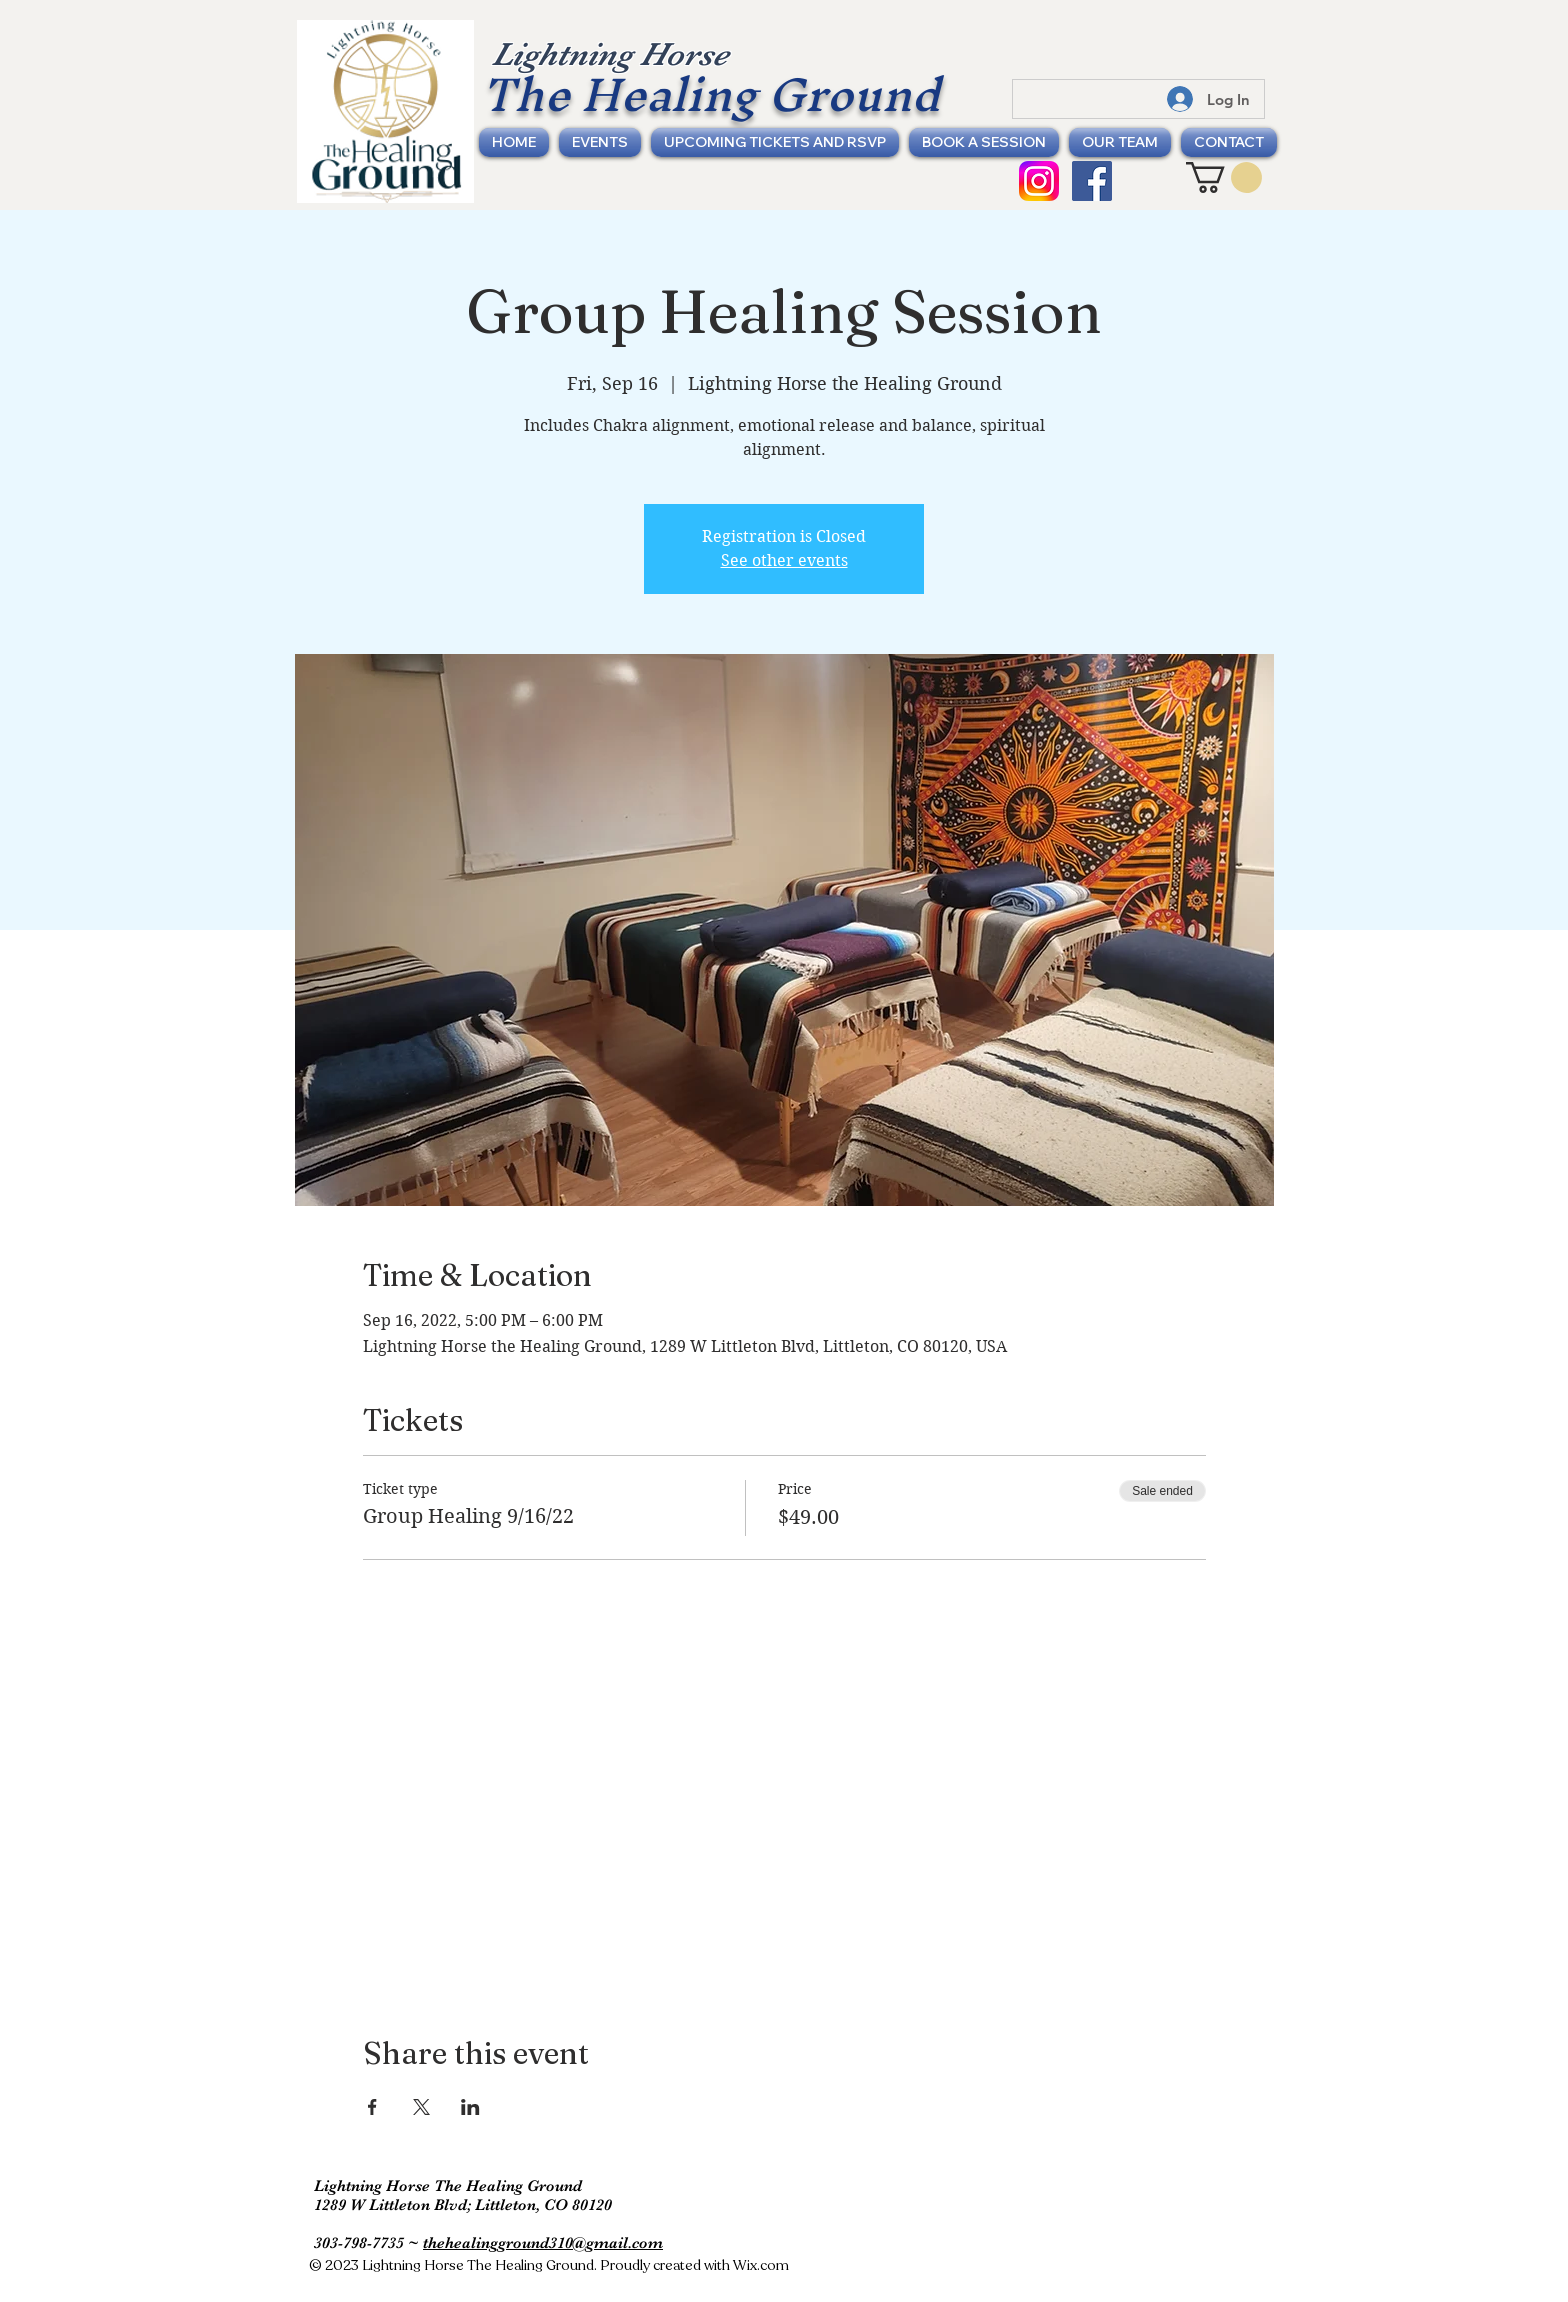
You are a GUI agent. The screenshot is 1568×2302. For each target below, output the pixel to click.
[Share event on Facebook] (372, 2107)
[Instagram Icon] (1039, 181)
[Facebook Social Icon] (1092, 181)
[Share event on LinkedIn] (470, 2107)
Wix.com (761, 2265)
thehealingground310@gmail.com (543, 2243)
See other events (784, 560)
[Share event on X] (421, 2107)
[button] (1224, 177)
